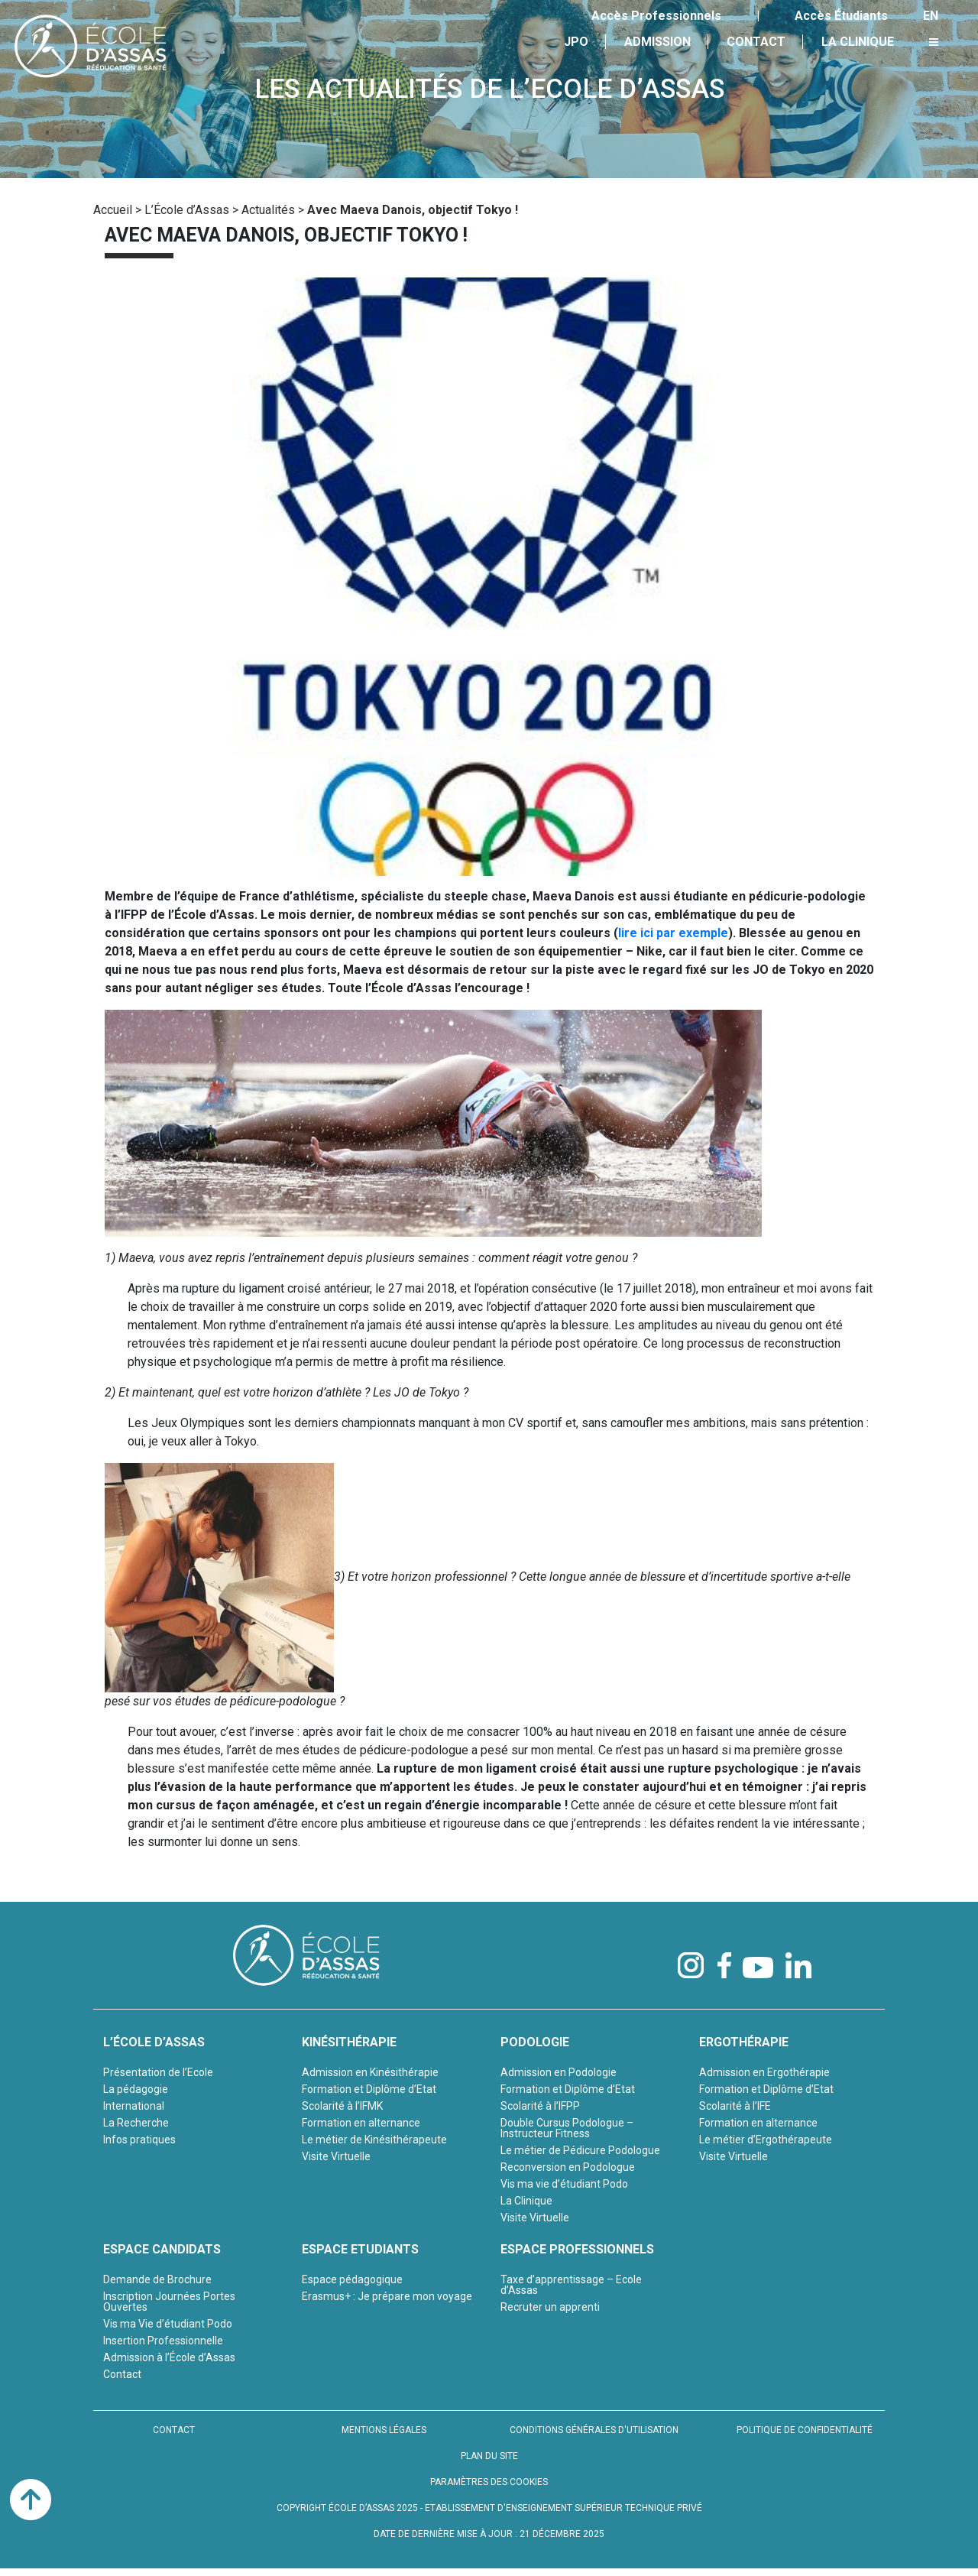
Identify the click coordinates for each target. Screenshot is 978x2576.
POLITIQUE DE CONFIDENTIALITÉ (805, 2430)
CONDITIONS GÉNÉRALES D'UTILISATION (594, 2430)
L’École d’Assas (186, 210)
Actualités (268, 210)
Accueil (112, 210)
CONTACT (174, 2430)
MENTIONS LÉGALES (384, 2430)
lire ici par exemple (673, 933)
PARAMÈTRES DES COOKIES (489, 2482)
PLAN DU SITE (489, 2456)
